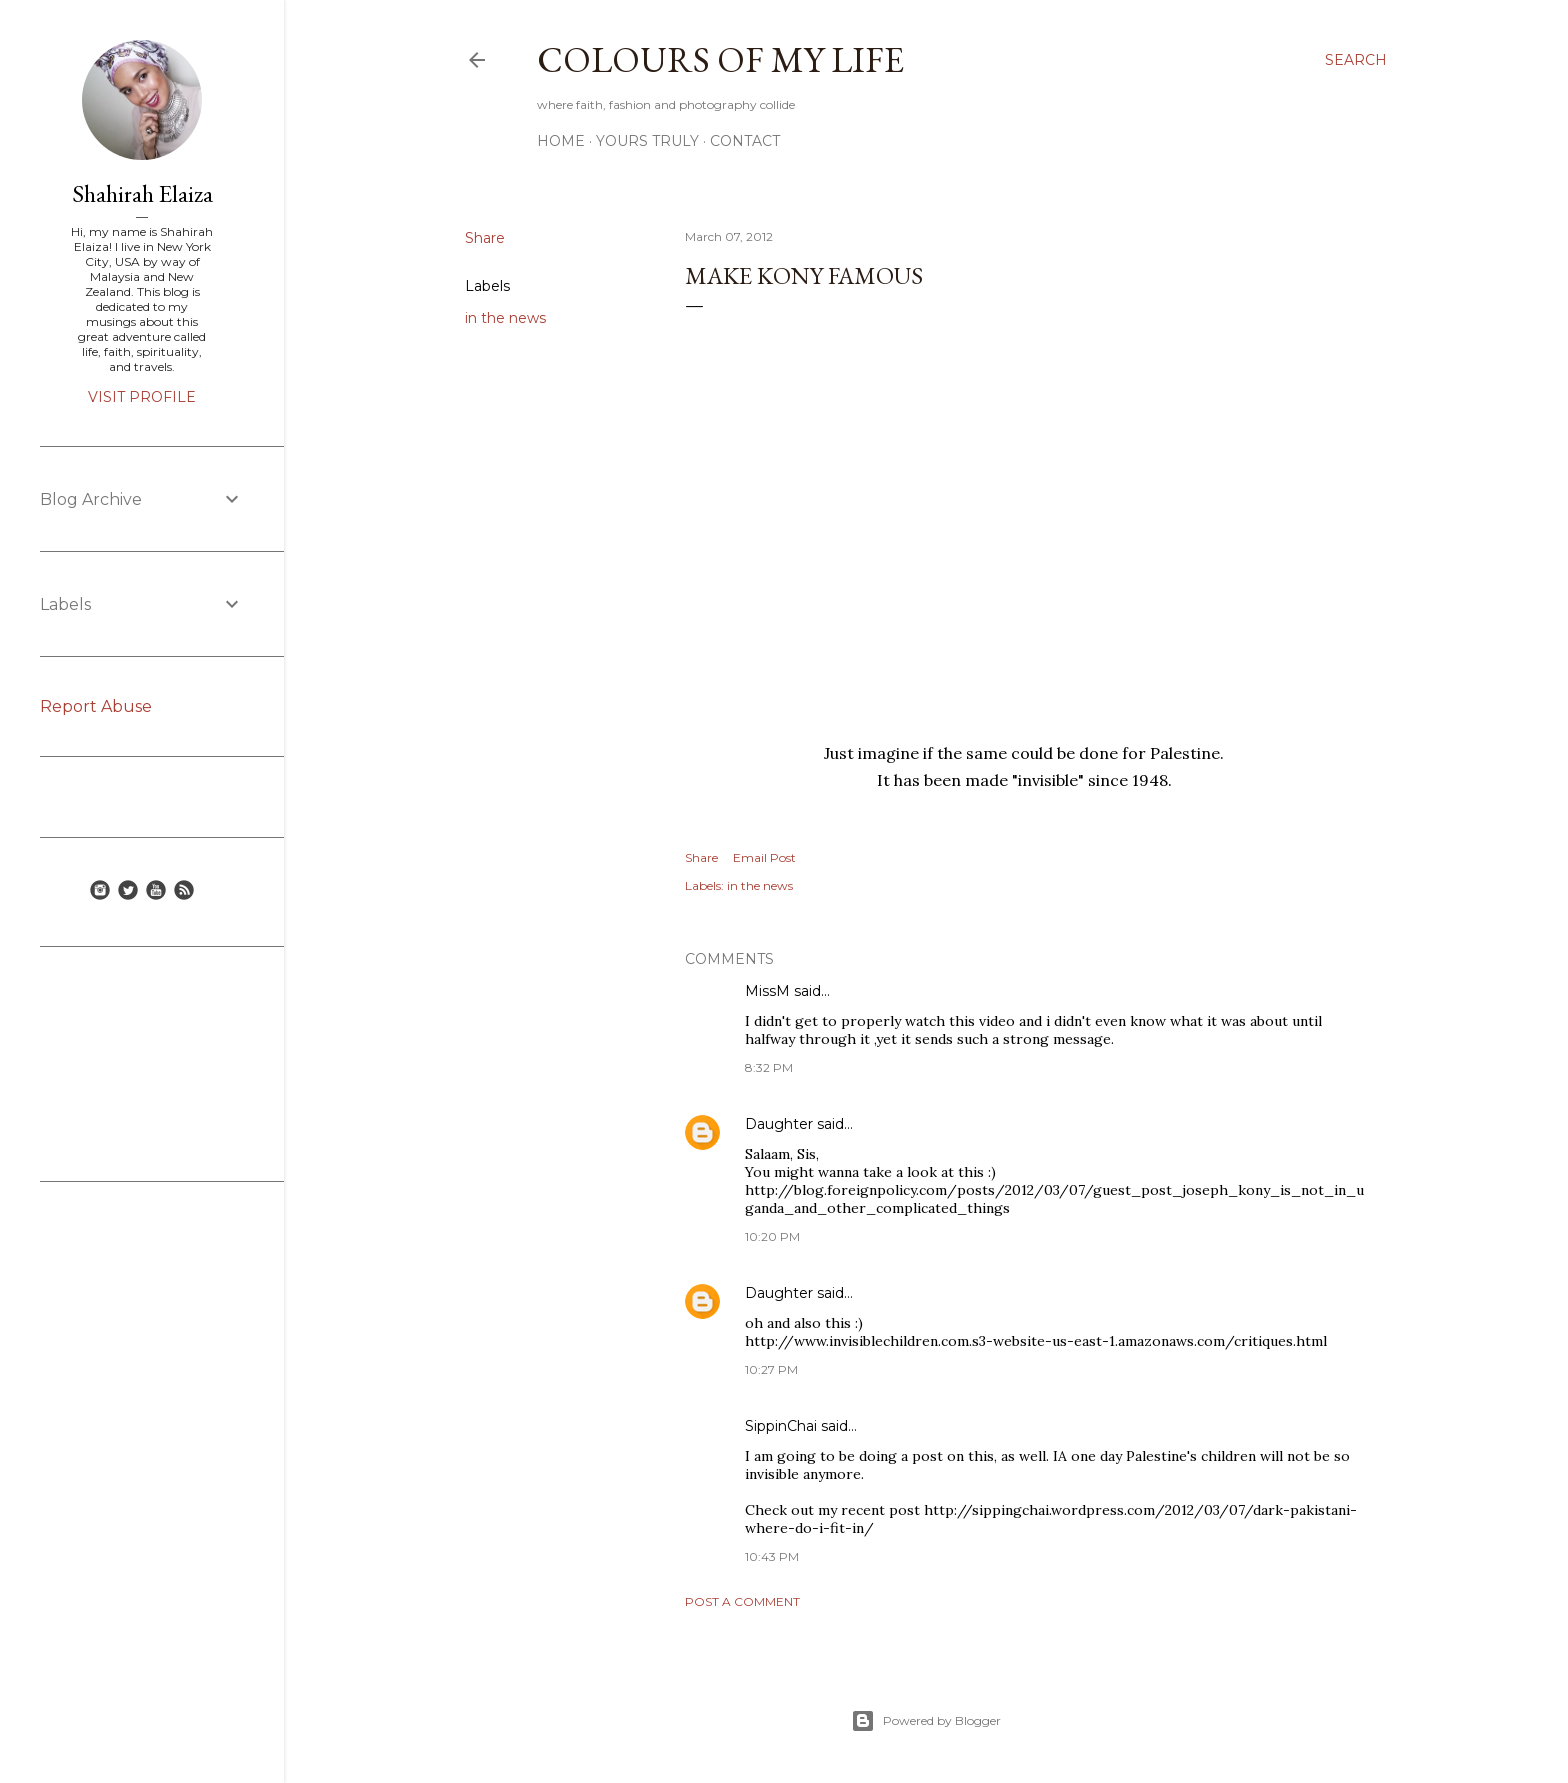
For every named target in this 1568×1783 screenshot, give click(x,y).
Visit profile (142, 397)
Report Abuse (96, 706)
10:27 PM (771, 1369)
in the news (505, 318)
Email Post (764, 857)
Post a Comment (742, 1601)
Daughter (779, 1124)
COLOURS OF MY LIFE (720, 59)
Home (561, 141)
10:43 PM (772, 1556)
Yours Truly (647, 141)
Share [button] (485, 238)
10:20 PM (772, 1236)
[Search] (1356, 60)
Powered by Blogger (926, 1721)
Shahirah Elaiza (142, 193)
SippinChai (781, 1426)
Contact (745, 141)
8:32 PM (769, 1067)
